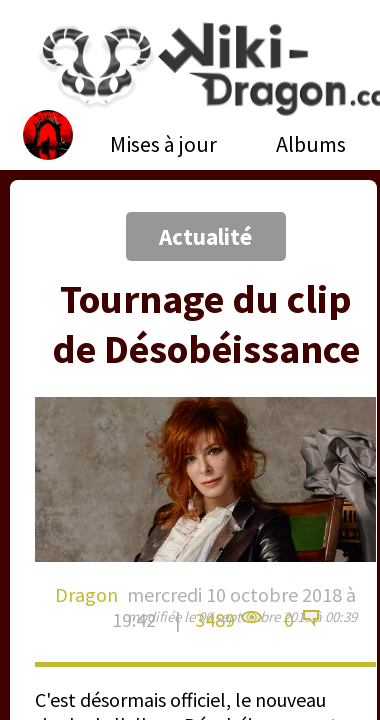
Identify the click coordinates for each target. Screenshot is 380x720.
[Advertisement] (187, 212)
